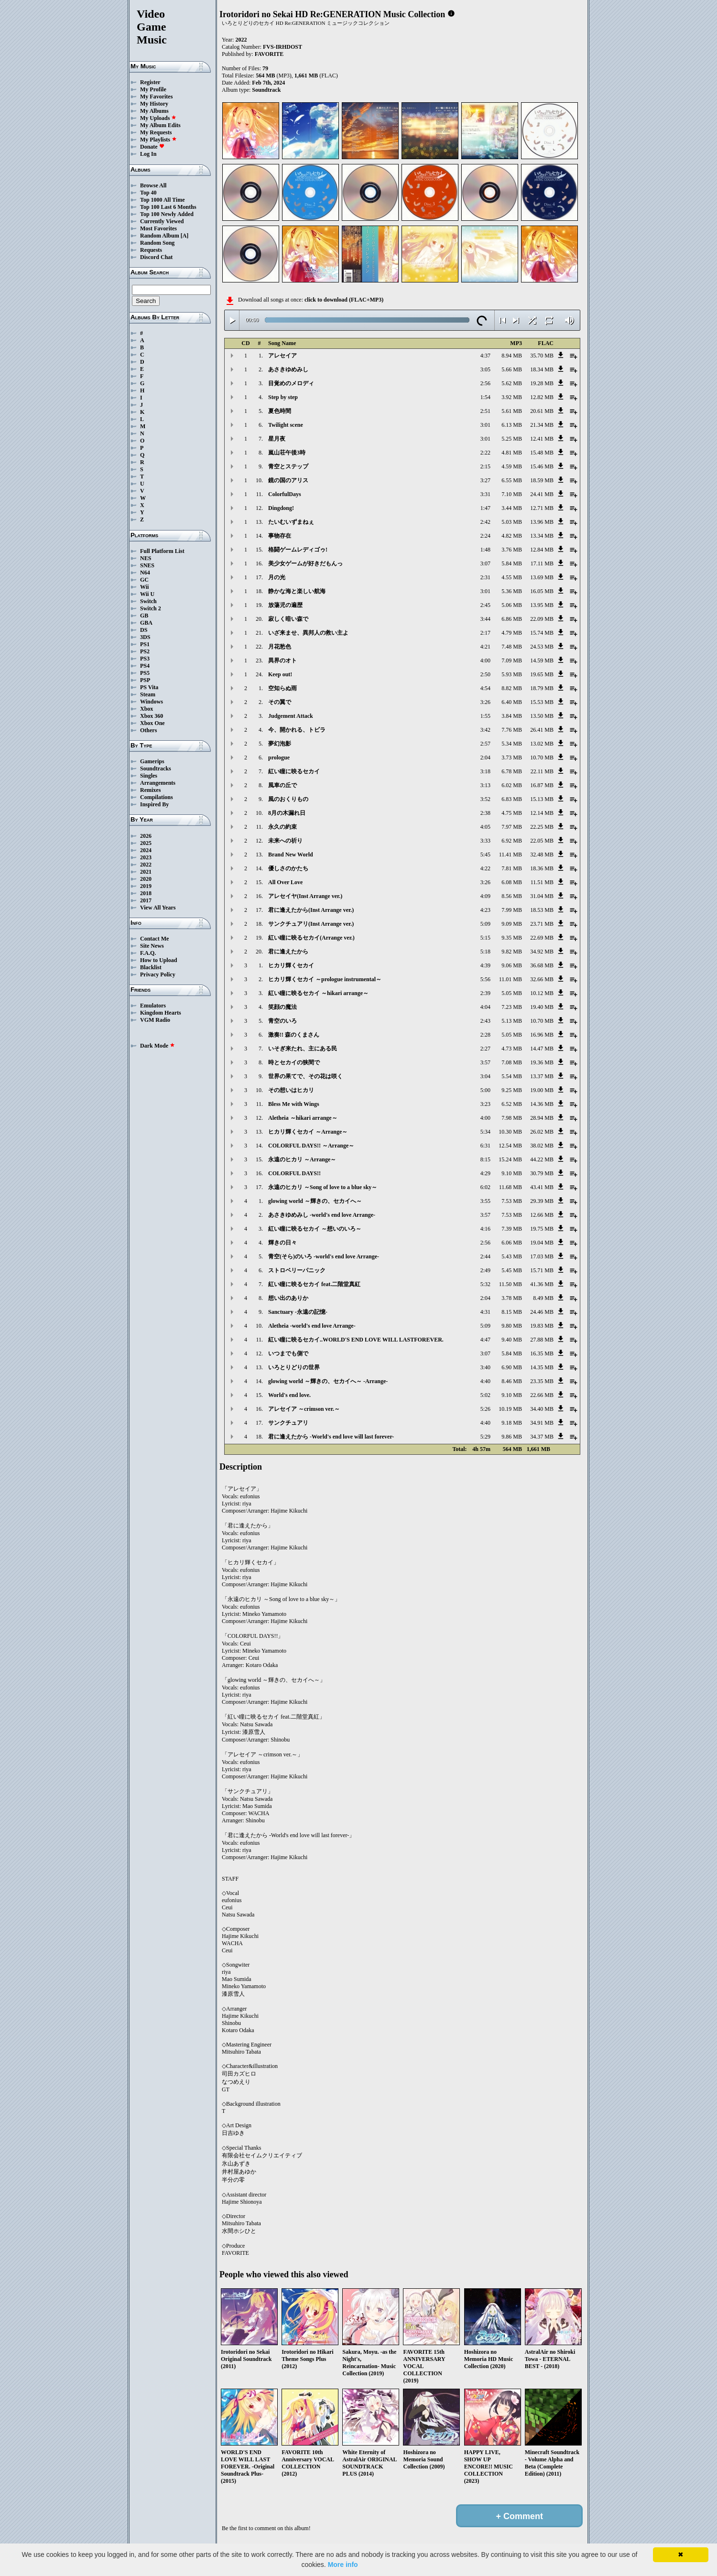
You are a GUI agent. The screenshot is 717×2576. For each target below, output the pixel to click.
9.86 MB (511, 1436)
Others (148, 730)
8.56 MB (511, 896)
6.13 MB (511, 425)
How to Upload (158, 960)
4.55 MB (511, 577)
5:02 (485, 1395)
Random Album (159, 235)
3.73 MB (511, 757)
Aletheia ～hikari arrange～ (302, 1118)
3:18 (485, 771)
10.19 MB (510, 1409)
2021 (146, 871)
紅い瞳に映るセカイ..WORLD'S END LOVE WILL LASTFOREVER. (356, 1339)
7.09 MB (511, 660)
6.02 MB (511, 785)
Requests (151, 250)
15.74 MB (542, 632)
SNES (147, 565)
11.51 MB (542, 882)
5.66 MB (511, 369)
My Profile (153, 89)
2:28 (485, 1034)
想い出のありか (288, 1298)
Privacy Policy (157, 974)
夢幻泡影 (279, 743)
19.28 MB (542, 383)
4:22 (485, 868)
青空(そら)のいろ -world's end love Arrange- (323, 1256)
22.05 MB (542, 840)
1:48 (485, 549)
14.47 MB (542, 1048)
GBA (146, 622)
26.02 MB (542, 1131)
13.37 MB (542, 1076)
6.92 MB (511, 840)
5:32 (485, 1284)
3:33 (485, 840)
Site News (152, 945)
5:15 (485, 937)
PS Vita (149, 687)
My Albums (154, 111)
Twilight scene (285, 425)
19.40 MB (542, 1007)
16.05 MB (542, 591)
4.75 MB (511, 813)
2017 (146, 900)
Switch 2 (150, 608)
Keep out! (280, 674)
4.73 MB (511, 1048)
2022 (146, 864)
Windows (151, 701)
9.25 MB (511, 1090)
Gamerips (152, 761)
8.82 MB (511, 688)
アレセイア (282, 355)
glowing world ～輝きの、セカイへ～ (315, 1201)
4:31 (485, 1312)
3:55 (485, 1201)
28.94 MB (542, 1118)
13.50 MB (542, 716)
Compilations (156, 797)
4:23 (485, 910)
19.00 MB (542, 1090)
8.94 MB (511, 355)
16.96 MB (542, 1034)
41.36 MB (542, 1284)
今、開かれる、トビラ (297, 729)
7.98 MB (511, 1118)
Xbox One (152, 723)
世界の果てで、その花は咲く (305, 1076)
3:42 (485, 729)
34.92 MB (542, 951)
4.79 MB (511, 632)
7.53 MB (511, 1201)
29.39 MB (542, 1201)
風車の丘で (282, 785)
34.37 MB (542, 1436)
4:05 (485, 826)
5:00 (485, 1090)
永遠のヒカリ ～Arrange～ (302, 1159)
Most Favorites (158, 228)
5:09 (485, 923)
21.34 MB (542, 425)
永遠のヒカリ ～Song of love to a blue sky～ (322, 1187)
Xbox (146, 708)
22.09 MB (542, 619)
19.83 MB (542, 1325)
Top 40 (148, 192)
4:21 (485, 646)
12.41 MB (542, 438)
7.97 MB (511, 826)
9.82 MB (511, 951)
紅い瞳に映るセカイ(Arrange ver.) (311, 937)
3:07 (485, 563)
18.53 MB (542, 910)
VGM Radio (155, 1020)
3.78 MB (511, 1298)
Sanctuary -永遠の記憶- (297, 1312)
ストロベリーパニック (297, 1270)
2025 (146, 843)
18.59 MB (542, 480)
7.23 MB (511, 1007)
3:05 (485, 369)
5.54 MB (511, 1076)
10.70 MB (542, 757)
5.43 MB (511, 1256)
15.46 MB (542, 466)
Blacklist (151, 967)
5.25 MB (511, 438)
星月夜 (276, 438)
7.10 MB (511, 494)
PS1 (145, 644)
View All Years (157, 907)
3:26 (485, 702)
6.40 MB (511, 702)
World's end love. (289, 1395)
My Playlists (158, 139)
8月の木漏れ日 (286, 813)
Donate (152, 146)
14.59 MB (542, 660)
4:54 (485, 688)
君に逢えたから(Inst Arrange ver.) (311, 910)
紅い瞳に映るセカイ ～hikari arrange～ (318, 993)
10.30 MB (510, 1131)
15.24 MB (510, 1159)
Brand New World (290, 854)
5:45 (485, 854)
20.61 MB (542, 411)
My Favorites (156, 96)
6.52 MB (511, 1104)
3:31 (485, 494)
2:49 (485, 1270)
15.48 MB (542, 452)
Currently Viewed (162, 221)
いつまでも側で (288, 1353)
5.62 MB (511, 383)
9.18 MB (511, 1422)
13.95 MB (542, 605)
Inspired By (154, 804)
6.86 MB (511, 619)
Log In (148, 154)
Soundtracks (155, 768)
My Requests (156, 132)
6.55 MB (511, 480)
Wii (144, 587)
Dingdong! (281, 508)
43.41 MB (542, 1187)
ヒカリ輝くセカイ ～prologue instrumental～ (324, 979)
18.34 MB (542, 369)
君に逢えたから (288, 951)
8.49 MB (543, 1298)
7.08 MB (511, 1062)
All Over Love (285, 882)
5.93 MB (511, 674)
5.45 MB (511, 1270)
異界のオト (282, 660)
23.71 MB (542, 923)
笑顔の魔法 (282, 1007)
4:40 (485, 1381)
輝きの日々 (282, 1242)
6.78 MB (511, 771)
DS (143, 630)
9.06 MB (511, 965)
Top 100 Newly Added (167, 214)
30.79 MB (542, 1173)
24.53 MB (542, 646)
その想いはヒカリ (291, 1090)
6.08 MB (511, 882)
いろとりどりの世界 (294, 1367)
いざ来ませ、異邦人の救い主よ (308, 632)
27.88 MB (542, 1339)
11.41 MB (510, 854)
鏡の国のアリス (288, 480)
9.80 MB (511, 1325)
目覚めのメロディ (291, 383)
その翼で (279, 702)
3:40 (485, 1367)
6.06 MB (511, 1242)
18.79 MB (542, 688)
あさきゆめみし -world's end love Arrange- (321, 1215)
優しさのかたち (288, 868)
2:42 (485, 522)
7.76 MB (511, 729)
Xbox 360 (151, 716)
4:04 (485, 1007)
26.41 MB (542, 729)
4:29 (485, 1173)
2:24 (485, 535)
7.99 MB (511, 910)
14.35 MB (542, 1367)
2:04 (485, 757)
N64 (145, 572)
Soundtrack (266, 90)
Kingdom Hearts (160, 1012)
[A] (185, 235)
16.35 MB (542, 1353)
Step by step (283, 397)
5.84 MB (511, 563)
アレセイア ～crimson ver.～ (304, 1409)
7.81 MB (511, 868)
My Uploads (158, 118)
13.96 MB (542, 522)
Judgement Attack (290, 716)
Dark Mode (157, 1045)
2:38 (485, 813)
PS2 (145, 651)
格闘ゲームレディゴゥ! (297, 549)
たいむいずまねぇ (291, 522)
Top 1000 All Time (162, 199)
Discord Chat (156, 257)
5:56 (485, 979)
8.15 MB (511, 1312)
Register (150, 82)
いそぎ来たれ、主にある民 (302, 1048)
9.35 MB (511, 937)
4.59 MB (511, 466)
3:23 (485, 1104)
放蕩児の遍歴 (285, 605)
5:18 (485, 951)
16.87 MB (542, 785)
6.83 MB (511, 799)
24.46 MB (542, 1312)
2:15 (485, 466)
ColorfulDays (284, 494)
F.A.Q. (148, 953)
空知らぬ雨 (282, 688)
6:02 (485, 1187)
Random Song (157, 242)
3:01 (485, 425)
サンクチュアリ (288, 1422)
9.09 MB (511, 923)
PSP (145, 680)
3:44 (485, 619)
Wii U (147, 594)
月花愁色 (279, 646)
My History (154, 103)
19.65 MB (542, 674)
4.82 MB (511, 535)
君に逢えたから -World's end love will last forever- (331, 1436)
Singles (148, 775)
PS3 (145, 658)
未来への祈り (285, 840)
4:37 (485, 355)
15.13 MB (542, 799)
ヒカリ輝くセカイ (291, 965)
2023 (146, 857)
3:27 (485, 480)
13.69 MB (542, 577)
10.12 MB (542, 993)
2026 (146, 836)
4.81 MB (511, 452)
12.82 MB (542, 397)
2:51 (485, 411)
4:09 (485, 896)
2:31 (485, 577)
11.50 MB (510, 1284)
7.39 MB (511, 1228)
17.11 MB (542, 563)
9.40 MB (511, 1339)
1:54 (485, 397)
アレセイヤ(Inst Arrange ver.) (305, 896)
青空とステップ (288, 466)
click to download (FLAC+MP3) (343, 299)
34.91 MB (542, 1422)
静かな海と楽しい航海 (297, 591)
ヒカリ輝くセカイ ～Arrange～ (308, 1131)
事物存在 (279, 535)
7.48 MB (511, 646)
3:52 (485, 799)
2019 (146, 886)
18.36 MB (542, 868)
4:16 (485, 1228)
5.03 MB (511, 522)
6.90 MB (511, 1367)
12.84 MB (542, 549)
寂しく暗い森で (288, 619)
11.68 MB (510, 1187)
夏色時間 (279, 411)
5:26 (485, 1409)
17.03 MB (542, 1256)
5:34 (485, 1131)
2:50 (485, 674)
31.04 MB (542, 896)
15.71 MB (542, 1270)
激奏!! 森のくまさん (293, 1034)
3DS (145, 637)
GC (144, 579)
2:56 (485, 383)
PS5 (145, 673)
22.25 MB (542, 826)
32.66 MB (542, 979)
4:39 (485, 965)
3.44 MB (511, 508)
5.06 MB (511, 605)
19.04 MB (542, 1242)
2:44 (485, 1256)
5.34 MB (511, 743)
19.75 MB (542, 1228)
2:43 (485, 1020)
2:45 (485, 605)
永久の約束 (282, 826)
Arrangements (157, 782)
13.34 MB (542, 535)
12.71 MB (542, 508)
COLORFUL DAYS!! (294, 1173)
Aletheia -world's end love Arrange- (312, 1325)
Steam (147, 694)
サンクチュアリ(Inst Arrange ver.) (311, 923)
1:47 (485, 508)
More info (343, 2564)
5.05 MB (511, 993)
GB (144, 615)
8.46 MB (511, 1381)
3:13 (485, 785)
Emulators (153, 1005)
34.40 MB (542, 1409)
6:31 (485, 1145)
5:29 (485, 1436)
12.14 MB (542, 813)
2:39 (485, 993)
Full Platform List (162, 551)
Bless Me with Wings (293, 1104)
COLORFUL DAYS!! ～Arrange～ (311, 1145)
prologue (279, 757)
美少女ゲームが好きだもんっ (305, 563)
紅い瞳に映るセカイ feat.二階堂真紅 (314, 1284)
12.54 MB (510, 1145)
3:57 (485, 1062)
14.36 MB (542, 1104)
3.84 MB (511, 716)
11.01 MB (510, 979)
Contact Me (154, 938)
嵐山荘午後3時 (286, 452)
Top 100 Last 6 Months (168, 207)
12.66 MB (542, 1215)
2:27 (485, 1048)
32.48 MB (542, 854)
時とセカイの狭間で (294, 1062)
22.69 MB (542, 937)
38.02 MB (542, 1145)
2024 (146, 850)
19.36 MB (542, 1062)
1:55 (485, 716)
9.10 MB (511, 1173)
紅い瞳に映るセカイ (294, 771)
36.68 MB (542, 965)
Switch (148, 601)
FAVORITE (269, 54)
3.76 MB (511, 549)
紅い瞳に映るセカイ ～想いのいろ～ (314, 1228)
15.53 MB (542, 702)
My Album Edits (160, 125)
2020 (146, 879)
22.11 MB (542, 771)
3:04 (485, 1076)
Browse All (153, 185)
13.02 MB (542, 743)
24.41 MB (542, 494)
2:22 (485, 452)
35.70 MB (542, 355)
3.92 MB (511, 397)
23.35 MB (542, 1381)
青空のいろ (282, 1020)
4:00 (485, 660)
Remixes (150, 790)
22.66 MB (542, 1395)
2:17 (485, 632)
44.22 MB (542, 1159)
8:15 (485, 1159)
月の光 (276, 577)
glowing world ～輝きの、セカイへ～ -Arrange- (328, 1381)
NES (145, 558)
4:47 (485, 1339)
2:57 (485, 743)
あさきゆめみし (288, 369)
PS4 (145, 665)
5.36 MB (511, 591)
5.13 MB (511, 1020)
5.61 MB (511, 411)
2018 (146, 893)
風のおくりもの (288, 799)
